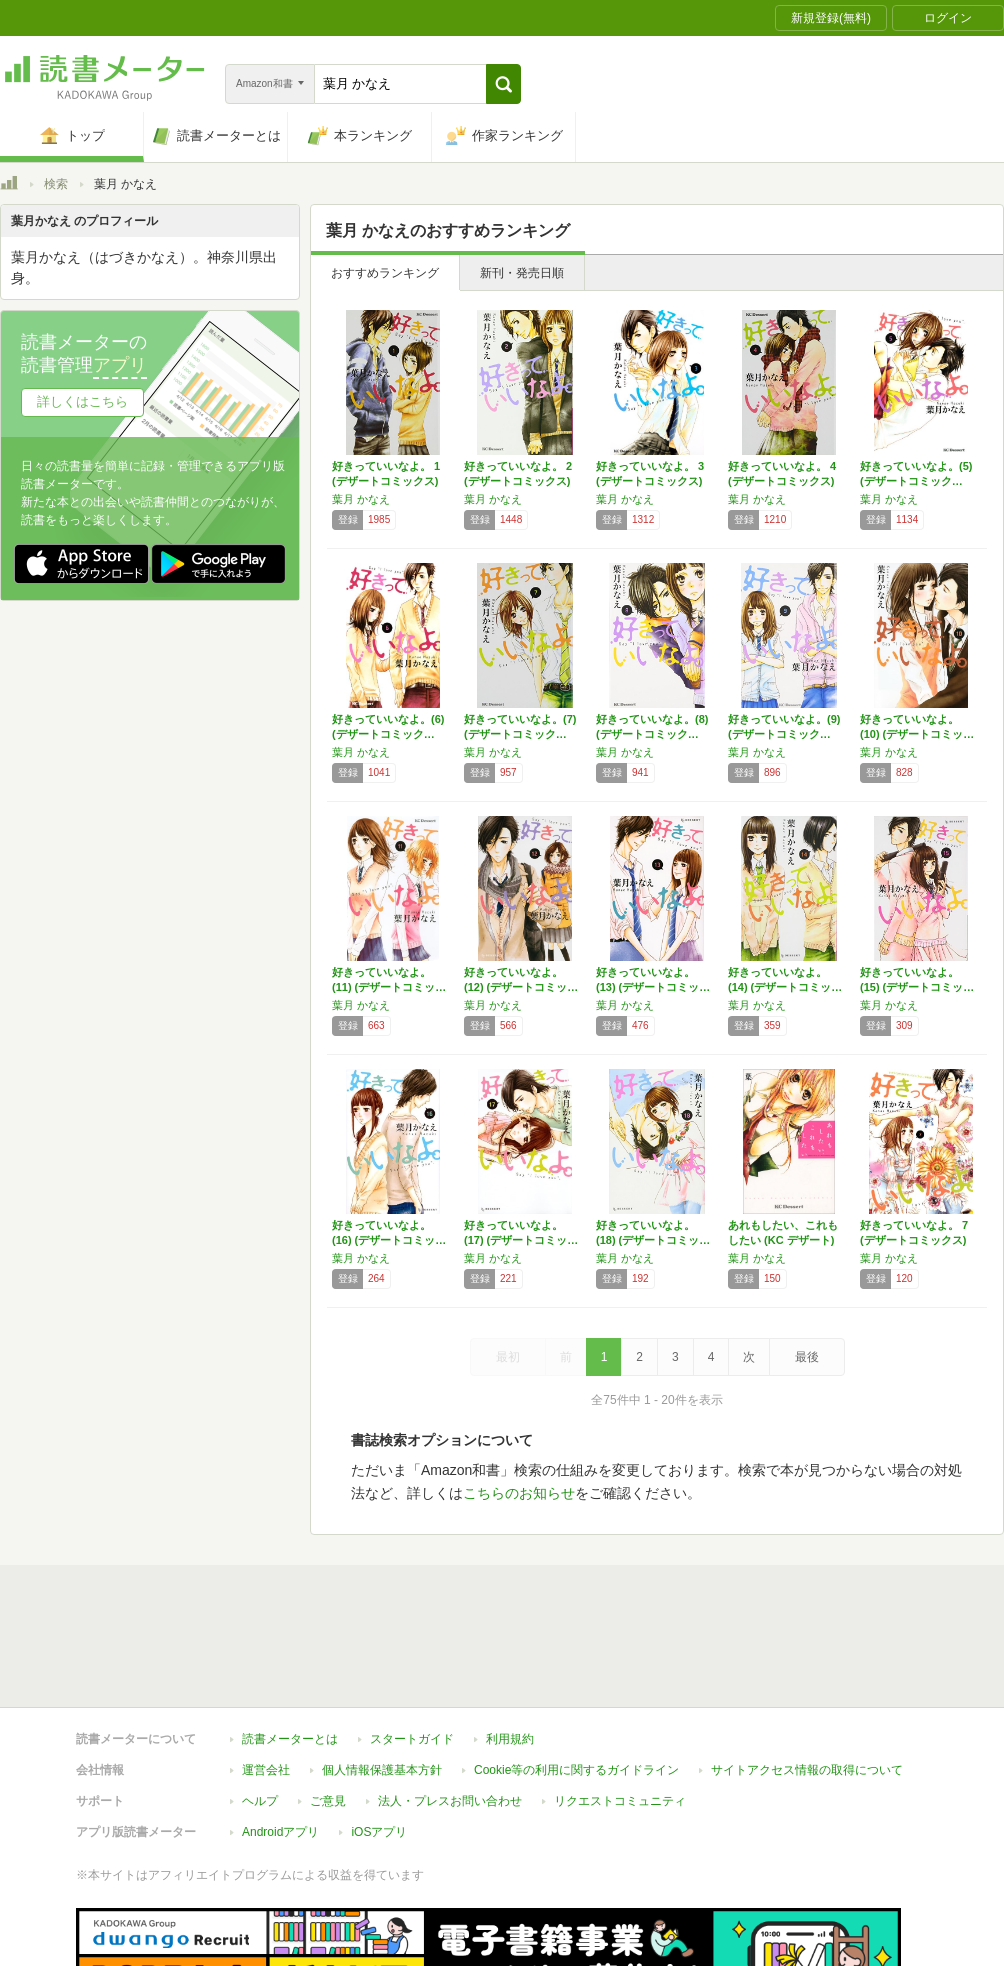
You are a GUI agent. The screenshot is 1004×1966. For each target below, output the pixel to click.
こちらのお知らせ (519, 1493)
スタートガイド (412, 1647)
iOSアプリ (379, 1740)
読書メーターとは (290, 1647)
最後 (807, 1357)
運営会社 (266, 1678)
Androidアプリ (280, 1740)
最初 (508, 1357)
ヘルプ (260, 1709)
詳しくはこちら (82, 401)
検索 (56, 184)
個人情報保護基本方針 (382, 1678)
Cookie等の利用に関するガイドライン (576, 1678)
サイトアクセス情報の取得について (807, 1678)
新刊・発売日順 (522, 273)
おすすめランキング (385, 273)
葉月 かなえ (361, 499)
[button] (503, 84)
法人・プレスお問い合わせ (450, 1709)
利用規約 (510, 1647)
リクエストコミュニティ (620, 1709)
